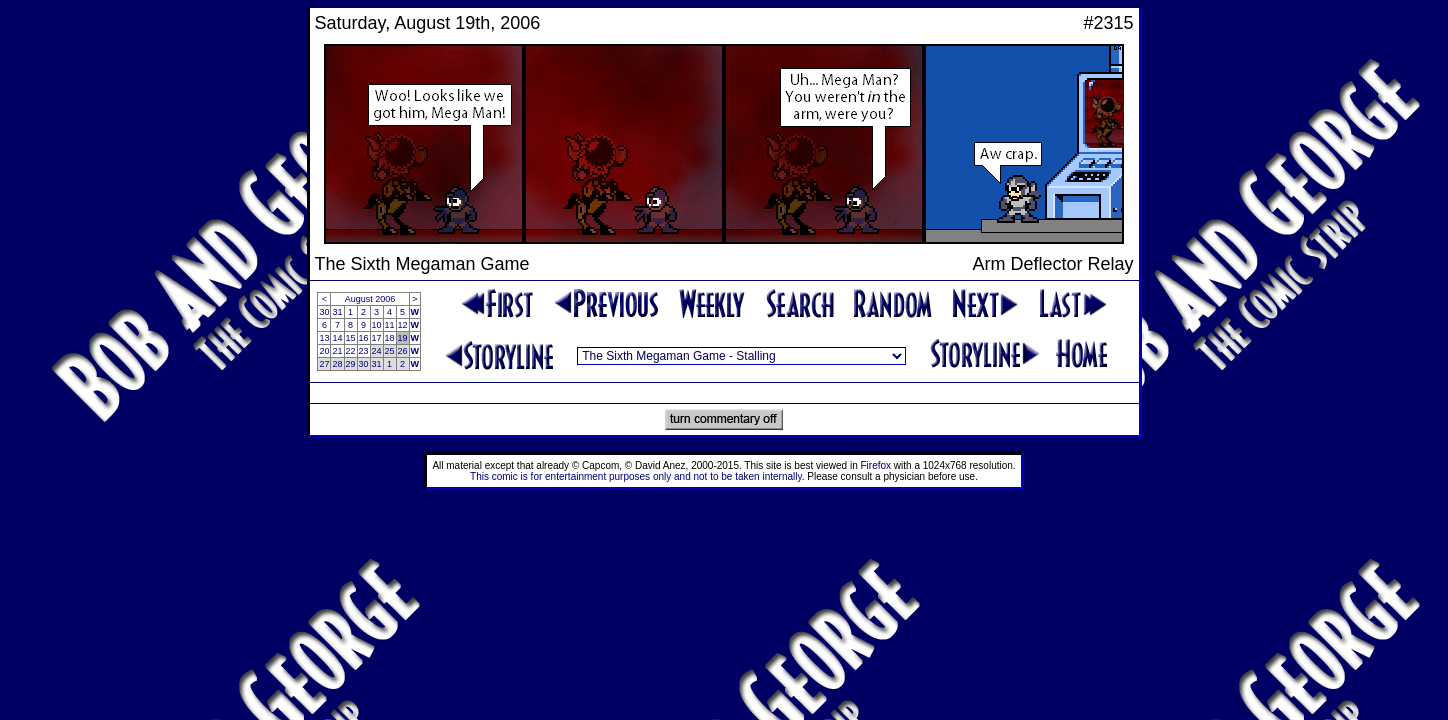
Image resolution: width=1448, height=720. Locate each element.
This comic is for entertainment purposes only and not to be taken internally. (637, 476)
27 (324, 364)
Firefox (876, 465)
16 (364, 338)
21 (337, 351)
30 (324, 312)
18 (390, 338)
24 (377, 351)
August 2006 (370, 299)
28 (337, 364)
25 (390, 351)
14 (337, 338)
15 (351, 338)
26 (403, 351)
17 (377, 338)
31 (337, 312)
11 (390, 325)
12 (403, 325)
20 (324, 351)
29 (351, 364)
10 (377, 325)
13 (324, 338)
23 (364, 351)
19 (403, 338)
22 (351, 351)
